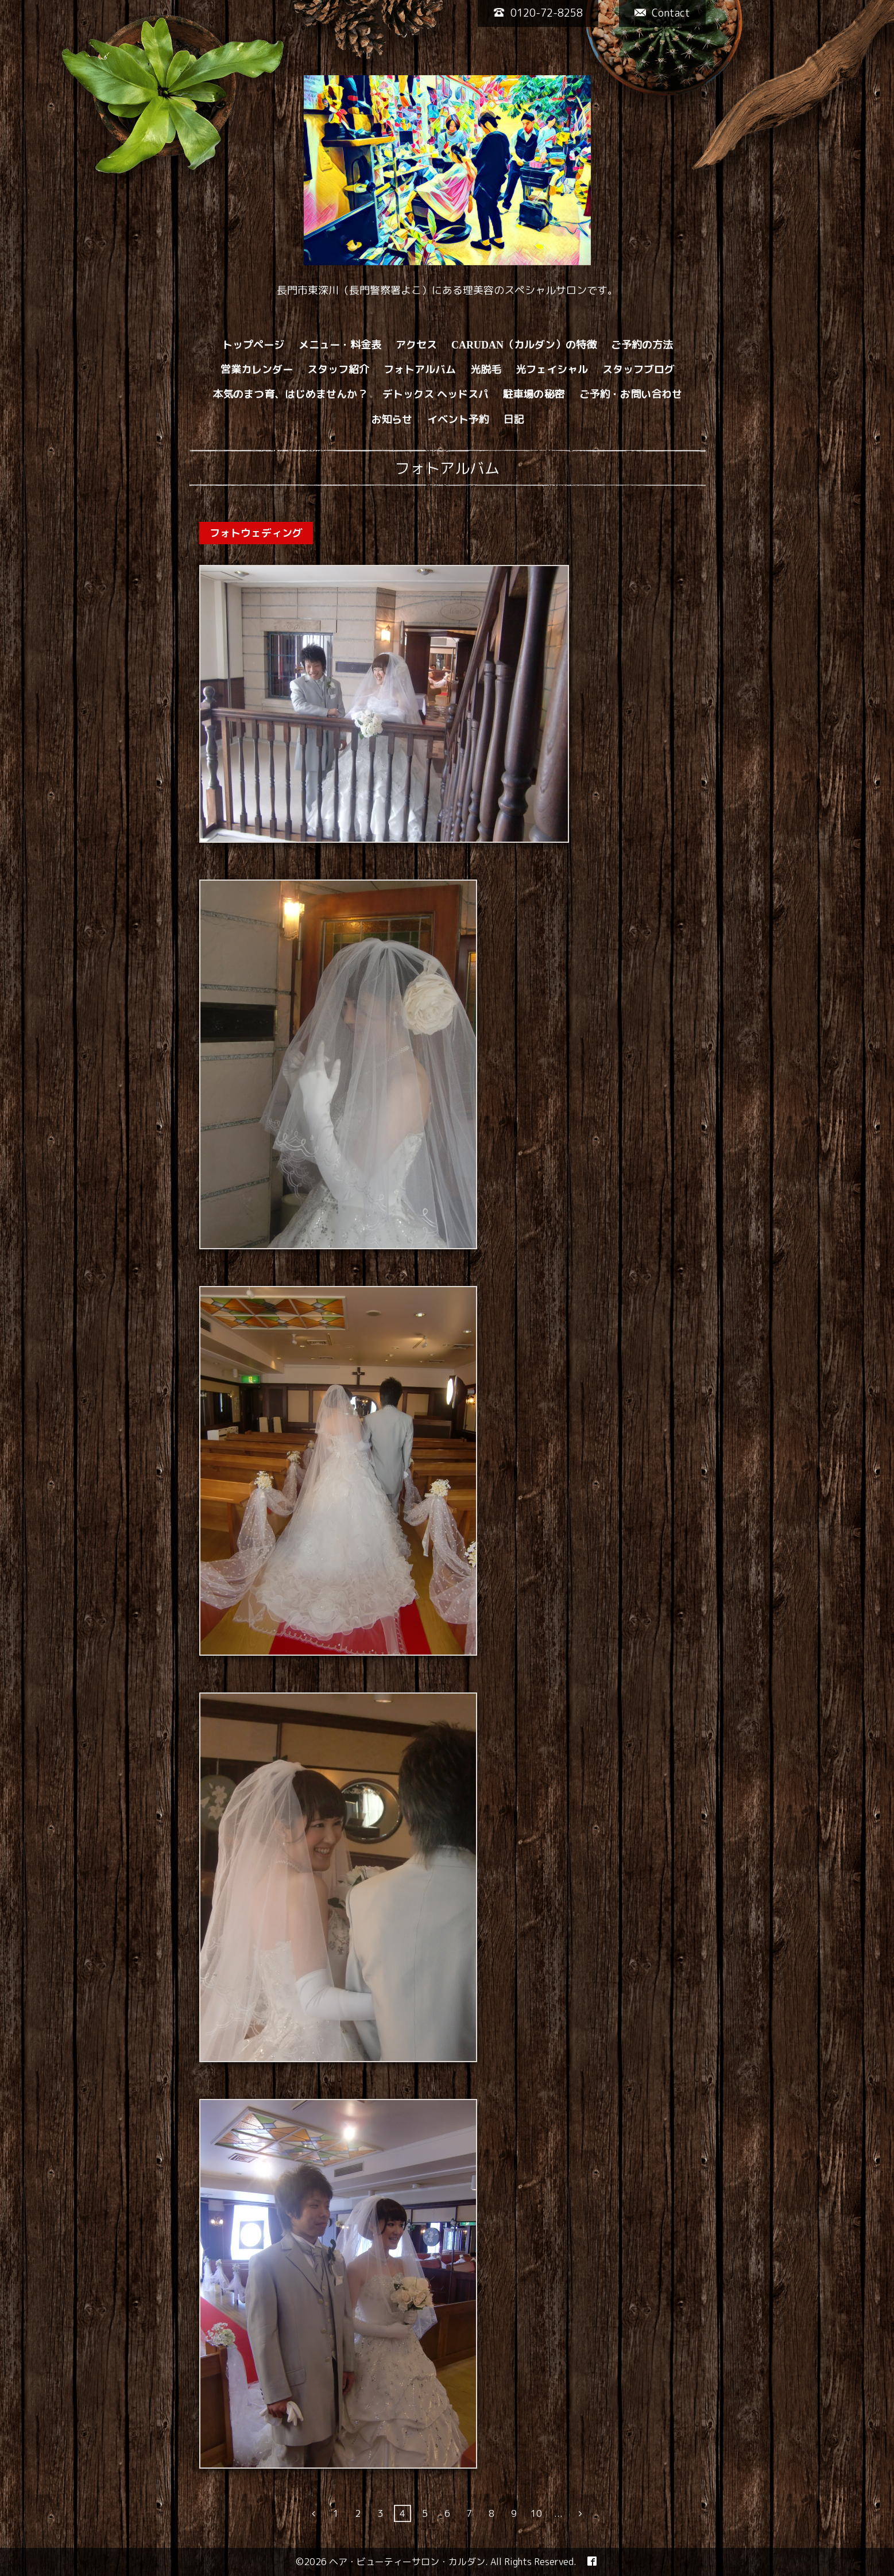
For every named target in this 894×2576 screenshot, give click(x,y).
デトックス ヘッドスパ (435, 394)
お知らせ (392, 419)
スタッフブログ (638, 369)
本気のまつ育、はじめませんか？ (290, 394)
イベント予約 (458, 419)
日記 (514, 419)
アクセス (416, 345)
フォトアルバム (420, 369)
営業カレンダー (256, 369)
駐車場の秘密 (534, 394)
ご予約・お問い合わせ (631, 394)
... (558, 2513)
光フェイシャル (552, 369)
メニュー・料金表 (340, 345)
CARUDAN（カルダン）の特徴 (524, 345)
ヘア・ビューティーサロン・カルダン (407, 2561)
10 (536, 2513)
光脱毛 (485, 369)
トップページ (253, 345)
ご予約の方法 (642, 345)
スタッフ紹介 (338, 369)
